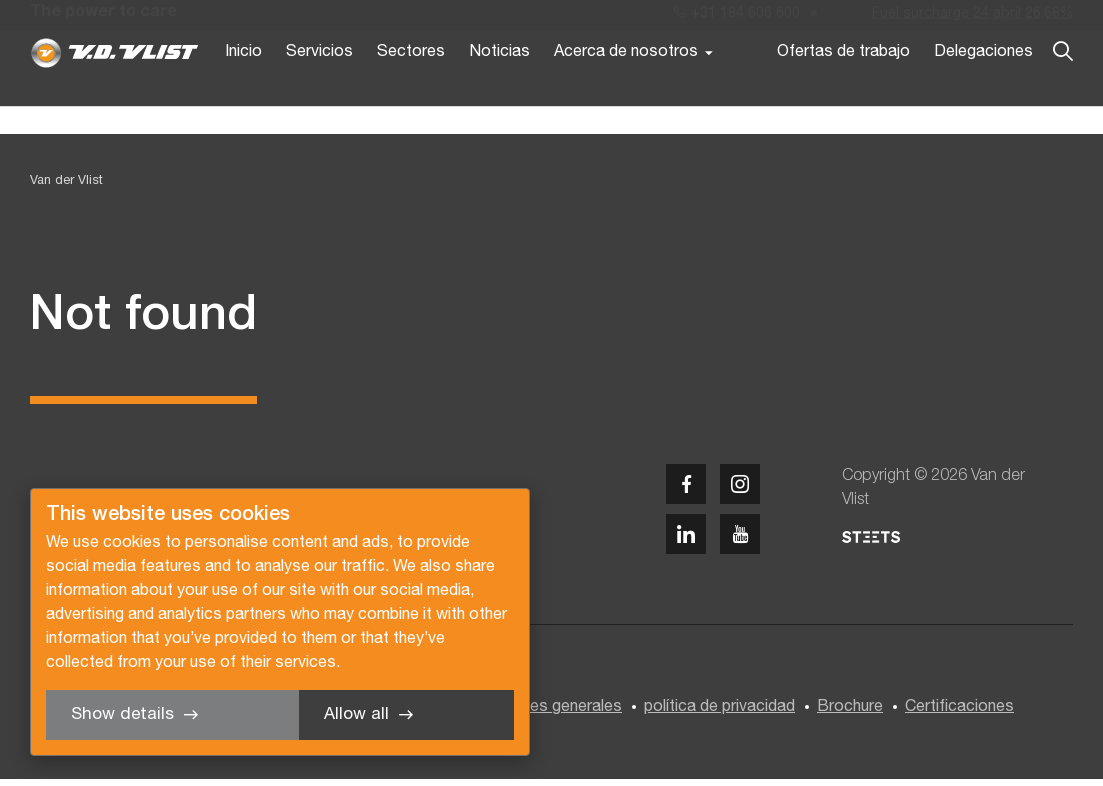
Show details (122, 714)
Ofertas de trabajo (843, 88)
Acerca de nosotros (626, 88)
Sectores (411, 88)
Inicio (243, 88)
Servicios (319, 88)
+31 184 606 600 (737, 18)
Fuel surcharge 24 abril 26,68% (972, 18)
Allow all (356, 714)
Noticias (499, 88)
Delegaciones (983, 88)
